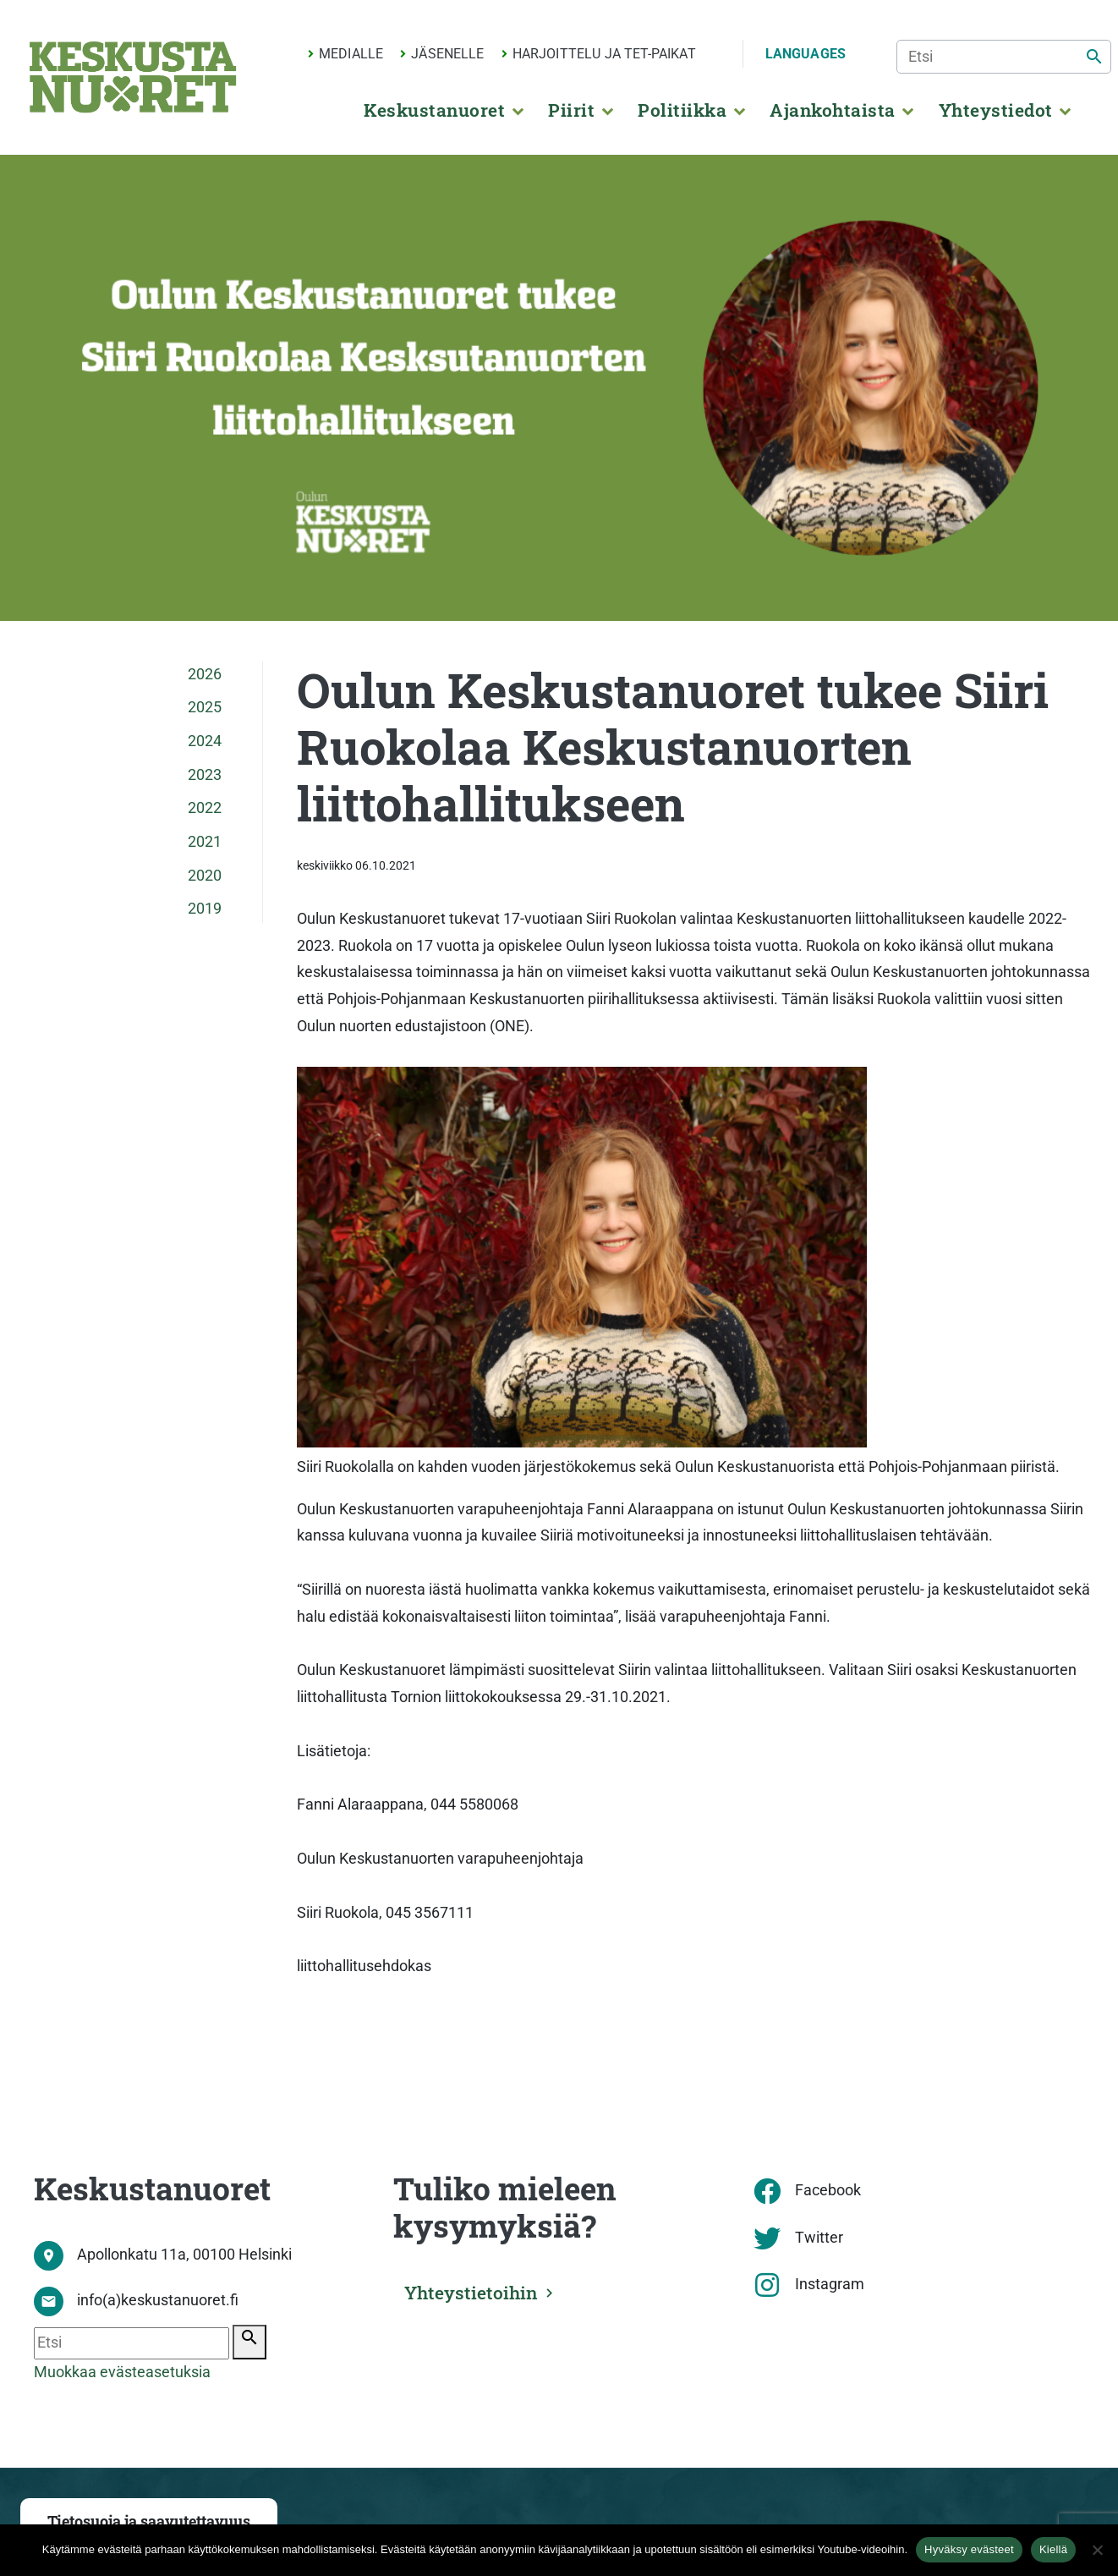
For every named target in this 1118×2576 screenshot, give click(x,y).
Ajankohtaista (832, 110)
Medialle (351, 54)
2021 (205, 841)
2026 (205, 674)
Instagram (829, 2284)
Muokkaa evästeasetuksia (122, 2372)
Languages (805, 54)
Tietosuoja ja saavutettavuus (148, 2521)
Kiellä (1053, 2549)
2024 (205, 741)
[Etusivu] (132, 77)
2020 (205, 875)
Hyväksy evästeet (969, 2549)
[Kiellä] (1096, 2549)
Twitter (819, 2237)
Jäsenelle (447, 54)
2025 (205, 707)
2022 (205, 807)
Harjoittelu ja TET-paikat (604, 54)
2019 (205, 908)
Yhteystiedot (996, 110)
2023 (205, 774)
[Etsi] (1003, 57)
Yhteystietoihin (475, 2291)
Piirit (571, 110)
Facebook (828, 2190)
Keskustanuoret (434, 110)
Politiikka (682, 110)
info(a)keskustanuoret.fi (157, 2300)
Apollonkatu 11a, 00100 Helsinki (184, 2254)
